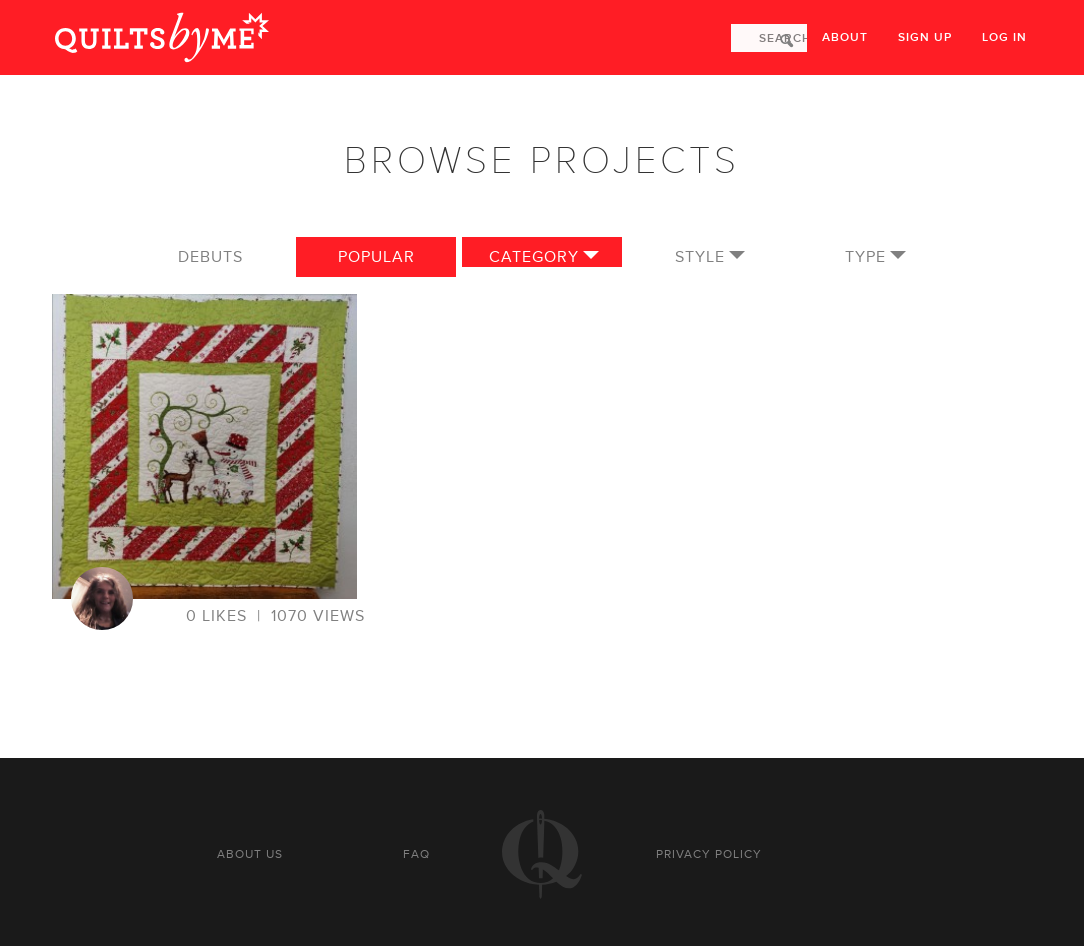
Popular (376, 257)
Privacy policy (709, 854)
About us (250, 854)
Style (700, 257)
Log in (1004, 37)
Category (534, 257)
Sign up (925, 37)
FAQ (416, 854)
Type (865, 257)
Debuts (210, 257)
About (845, 37)
